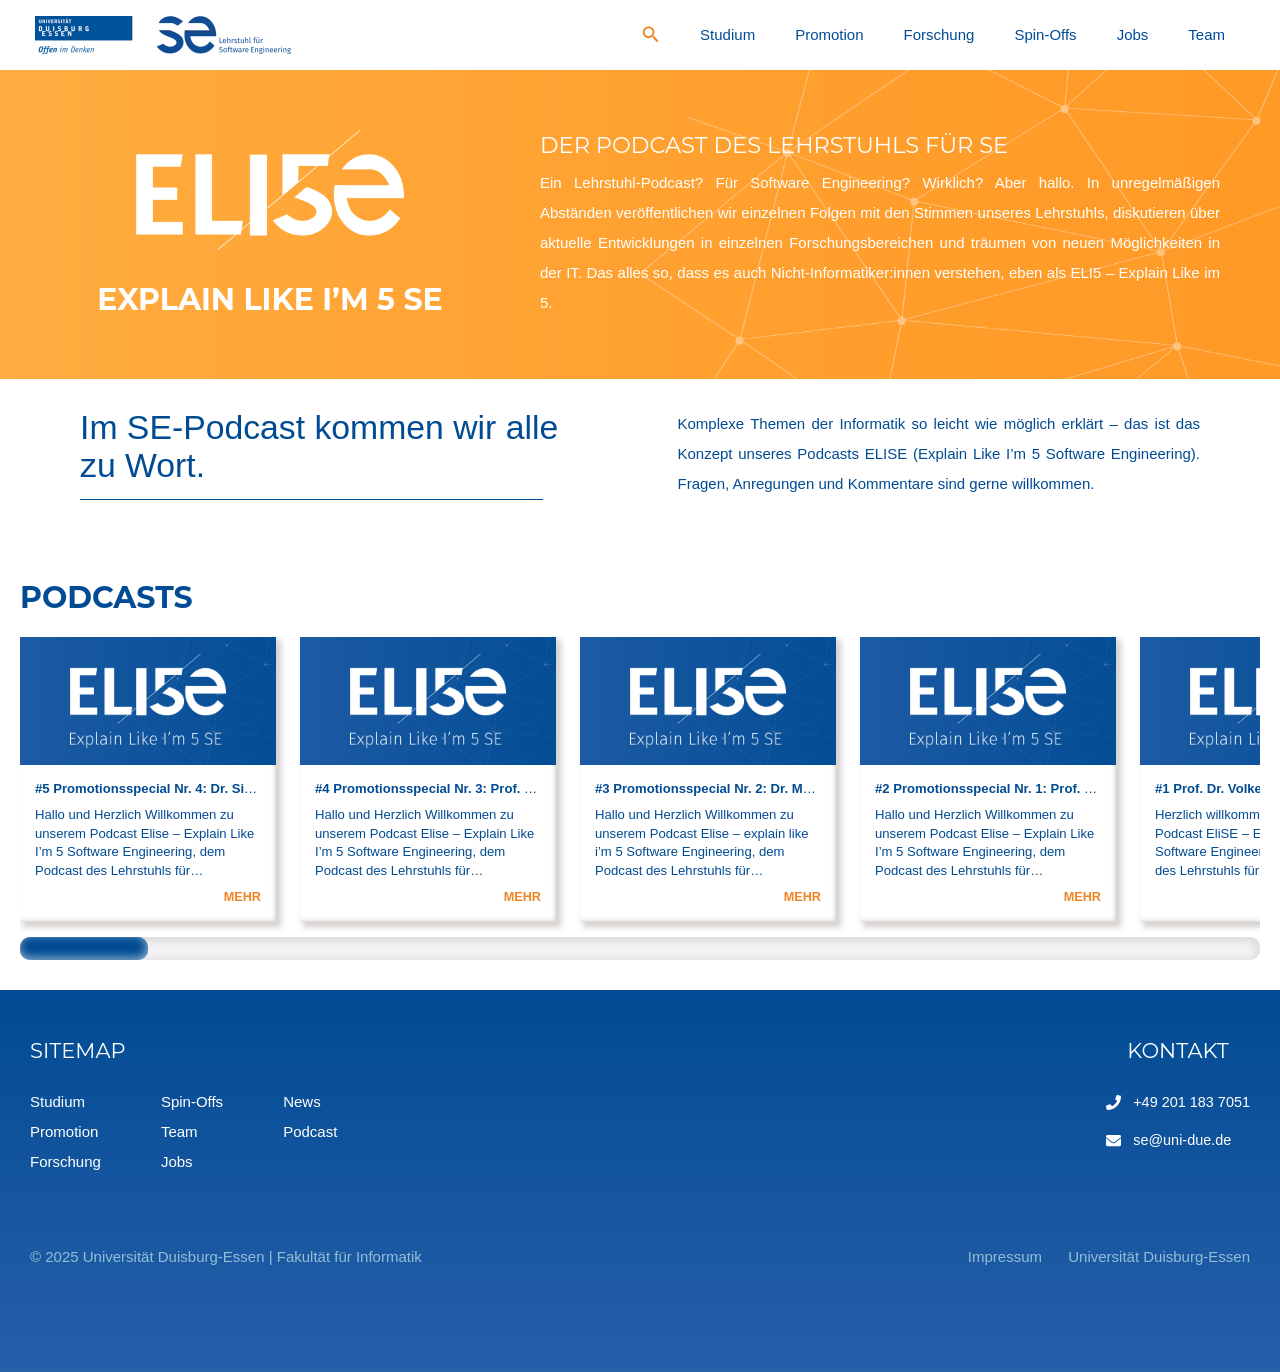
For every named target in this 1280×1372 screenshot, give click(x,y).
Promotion (950, 34)
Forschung (1033, 34)
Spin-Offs (1113, 34)
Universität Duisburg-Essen (1159, 1256)
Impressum (986, 1256)
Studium (875, 34)
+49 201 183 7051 (1189, 1101)
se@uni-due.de (1180, 1139)
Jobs (1173, 34)
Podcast (310, 1131)
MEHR (241, 896)
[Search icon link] (812, 37)
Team (1220, 34)
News (302, 1101)
